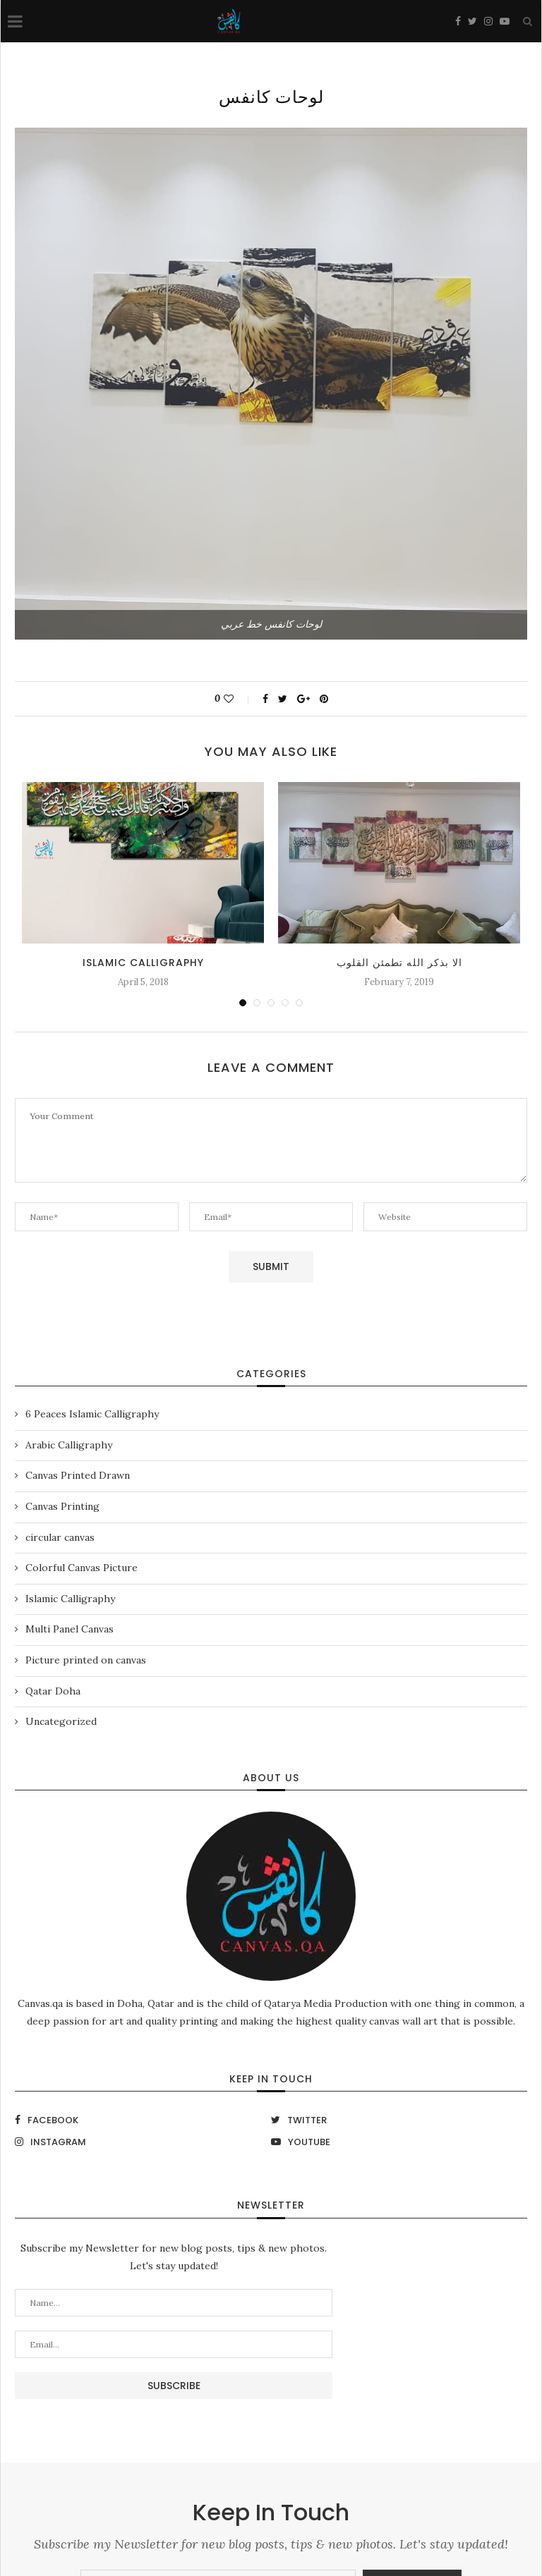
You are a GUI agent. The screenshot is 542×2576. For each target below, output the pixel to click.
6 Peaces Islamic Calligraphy (92, 1414)
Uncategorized (61, 1721)
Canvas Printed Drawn (77, 1475)
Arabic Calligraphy (68, 1445)
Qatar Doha (52, 1691)
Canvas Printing (62, 1506)
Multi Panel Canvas (69, 1629)
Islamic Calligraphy (143, 963)
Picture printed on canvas (85, 1660)
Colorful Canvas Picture (81, 1567)
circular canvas (60, 1537)
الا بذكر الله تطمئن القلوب (399, 963)
